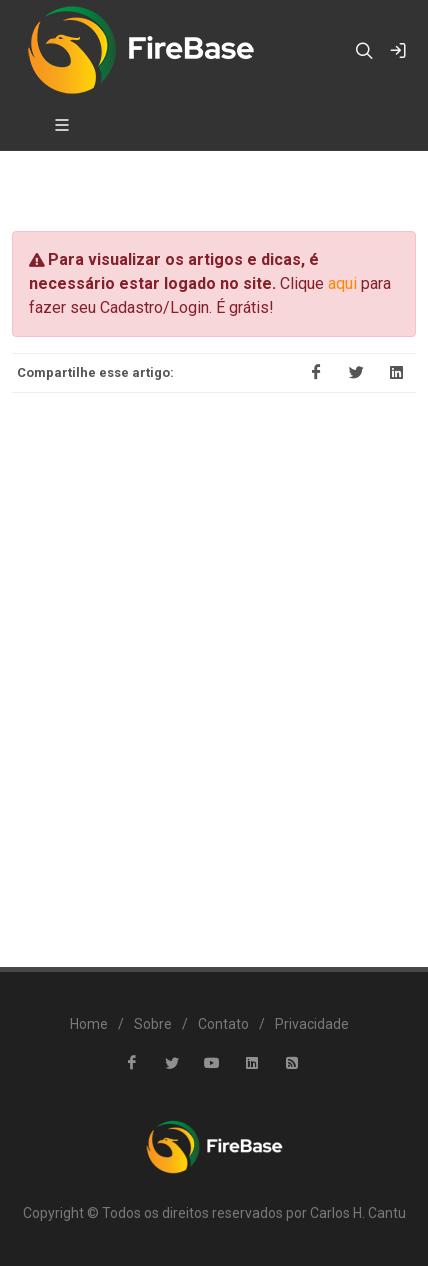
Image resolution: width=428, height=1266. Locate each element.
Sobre (153, 1024)
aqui (342, 283)
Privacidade (312, 1024)
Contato (223, 1024)
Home (89, 1024)
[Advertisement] (214, 666)
